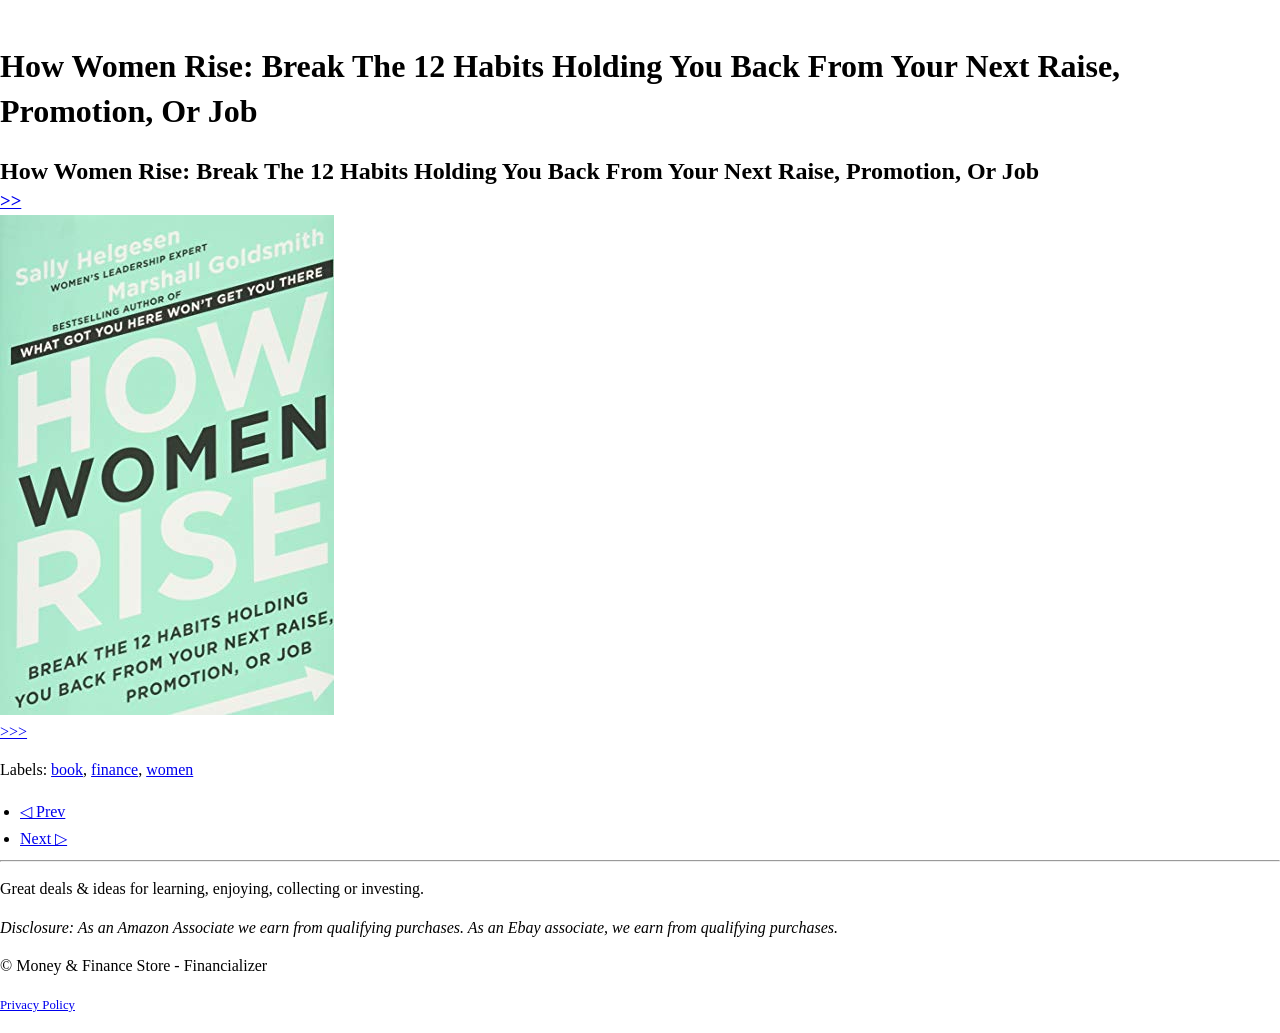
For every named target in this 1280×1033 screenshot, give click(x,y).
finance (114, 769)
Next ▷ (43, 838)
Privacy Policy (37, 1005)
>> (10, 200)
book (67, 769)
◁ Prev (42, 811)
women (169, 769)
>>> (13, 731)
